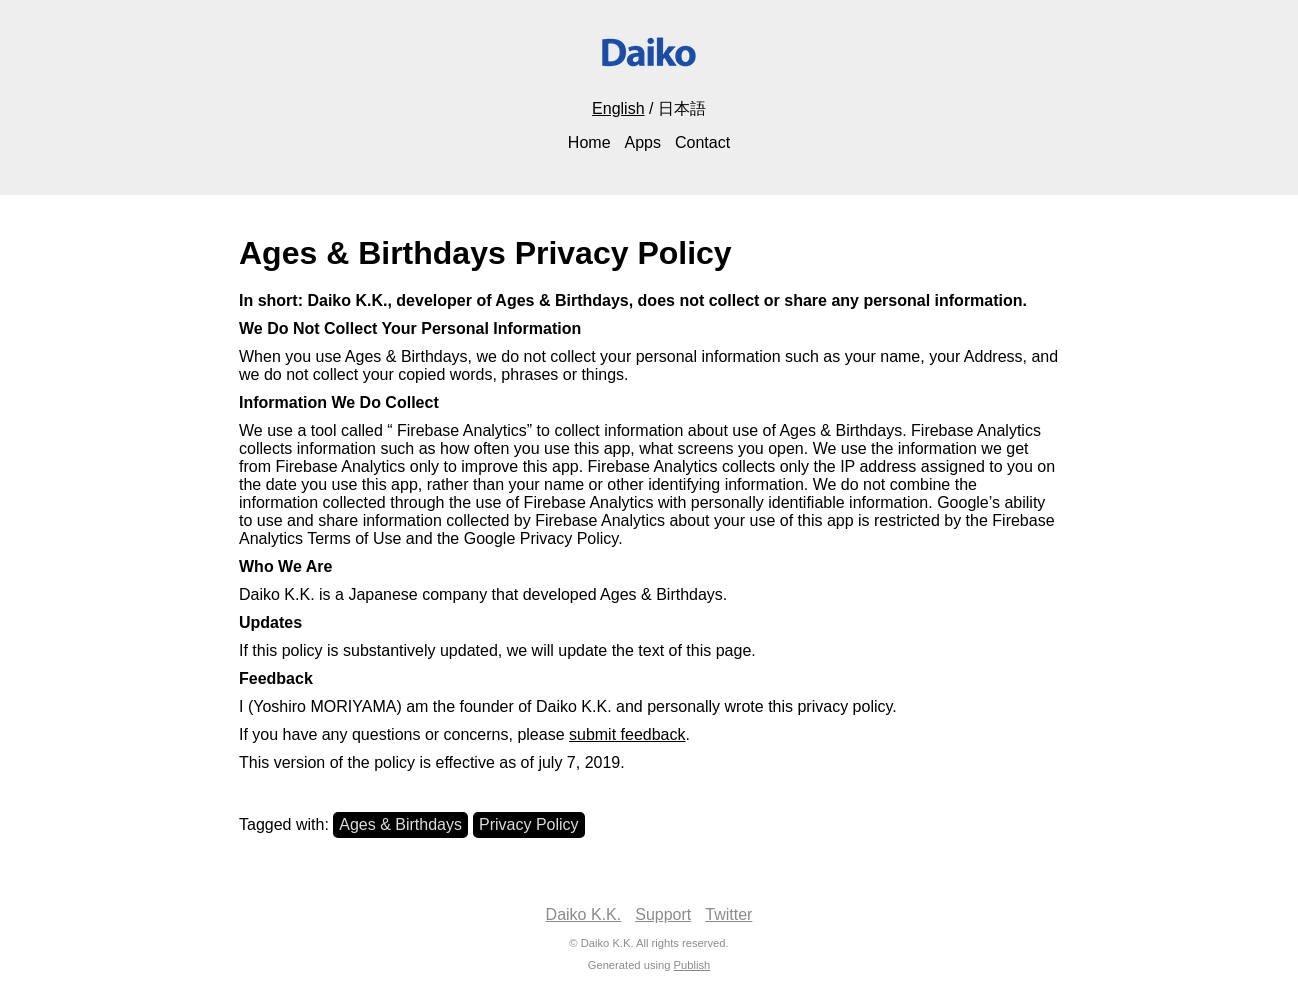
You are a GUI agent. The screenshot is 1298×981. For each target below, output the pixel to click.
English (618, 108)
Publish (692, 965)
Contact (702, 142)
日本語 (682, 108)
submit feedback (627, 734)
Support (663, 914)
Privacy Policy (529, 824)
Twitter (728, 914)
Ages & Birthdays (400, 824)
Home (589, 142)
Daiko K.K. (584, 914)
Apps (643, 142)
